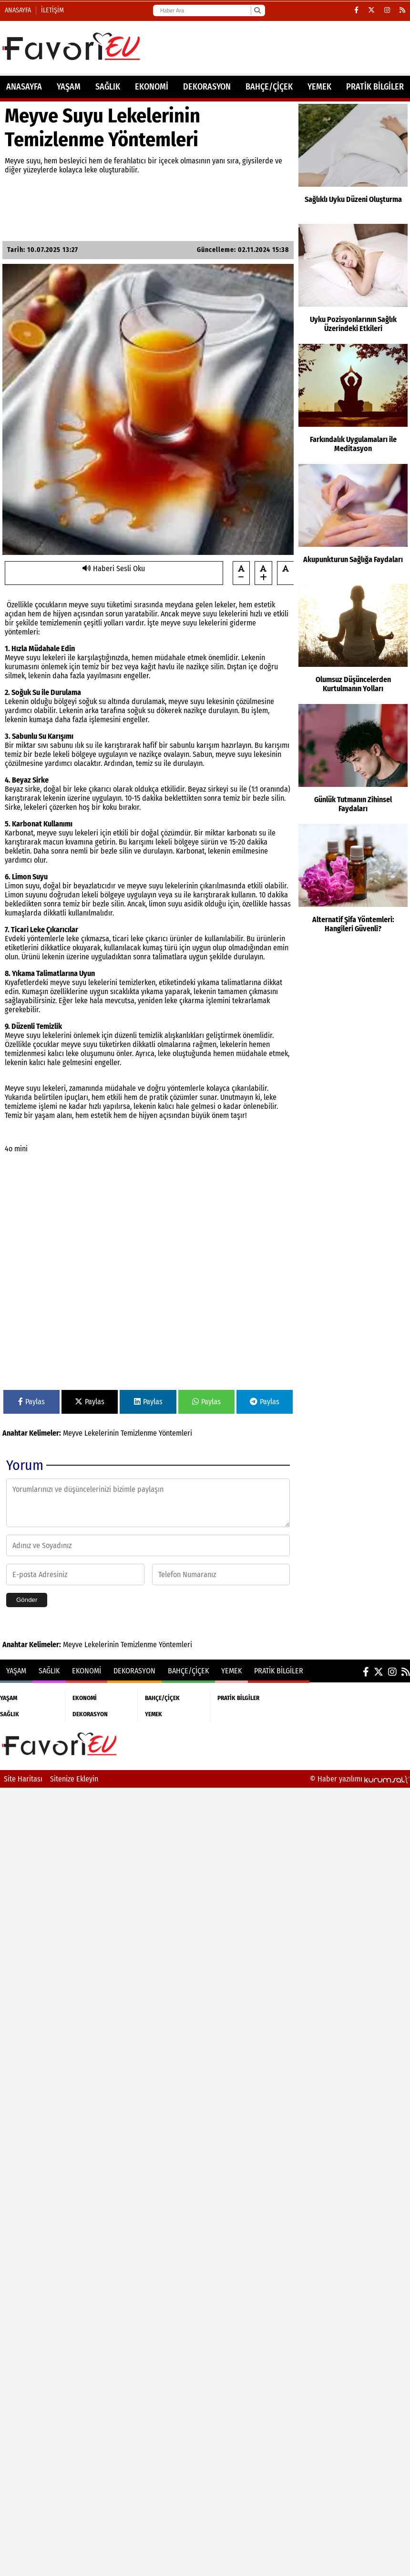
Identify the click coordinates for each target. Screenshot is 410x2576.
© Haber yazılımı (360, 1778)
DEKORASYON (207, 86)
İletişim (52, 10)
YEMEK (319, 86)
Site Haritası (23, 1778)
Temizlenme (139, 1433)
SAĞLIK (107, 86)
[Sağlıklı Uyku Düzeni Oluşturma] (353, 161)
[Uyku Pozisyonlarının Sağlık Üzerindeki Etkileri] (353, 281)
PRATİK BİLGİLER (375, 86)
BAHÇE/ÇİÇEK (269, 86)
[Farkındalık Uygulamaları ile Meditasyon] (353, 401)
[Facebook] (356, 10)
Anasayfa (18, 10)
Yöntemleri (175, 1433)
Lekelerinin (101, 1433)
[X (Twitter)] (371, 10)
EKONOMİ (151, 86)
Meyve (72, 1433)
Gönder (26, 1599)
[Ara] (257, 10)
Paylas (31, 1401)
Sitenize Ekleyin (74, 1778)
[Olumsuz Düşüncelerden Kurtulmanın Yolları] (353, 641)
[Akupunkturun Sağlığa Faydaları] (353, 521)
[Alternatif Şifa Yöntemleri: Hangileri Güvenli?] (353, 881)
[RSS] (402, 10)
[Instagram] (387, 10)
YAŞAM (69, 86)
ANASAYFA (24, 86)
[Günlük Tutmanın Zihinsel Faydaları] (353, 761)
